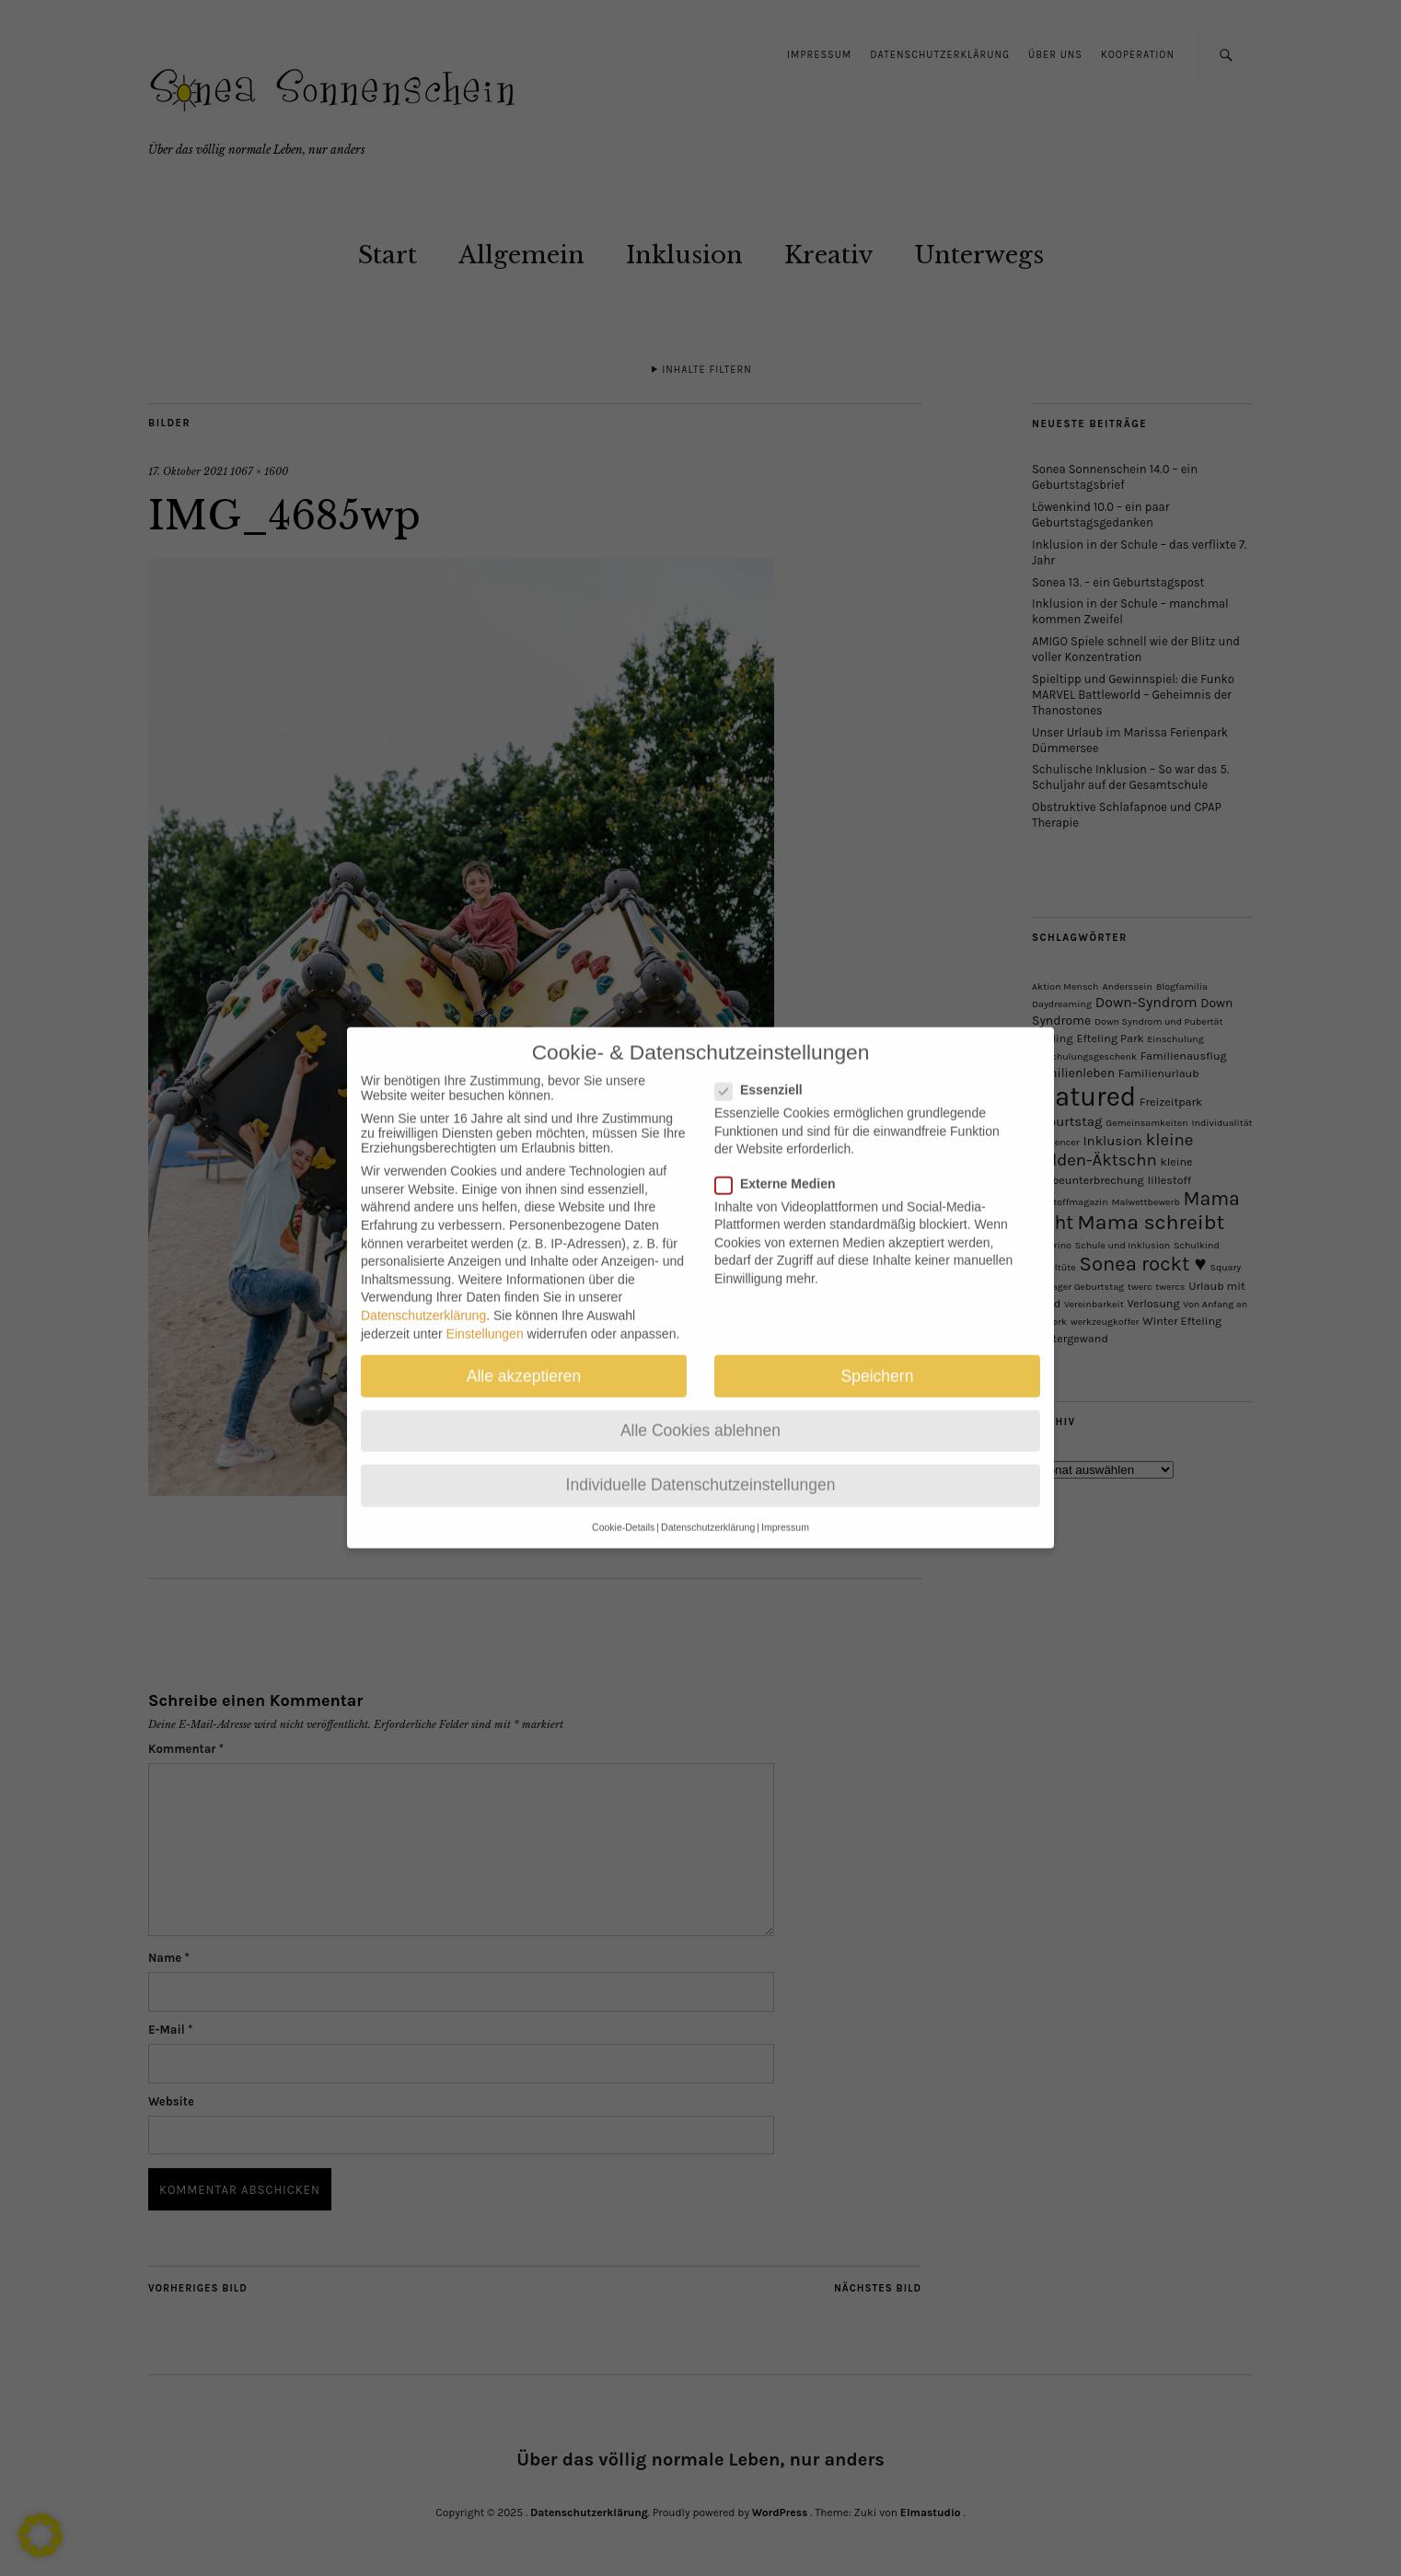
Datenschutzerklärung (423, 1298)
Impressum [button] (785, 1509)
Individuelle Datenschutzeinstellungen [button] (701, 1467)
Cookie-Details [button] (623, 1509)
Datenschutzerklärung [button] (708, 1509)
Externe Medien (782, 1165)
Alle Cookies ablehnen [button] (700, 1412)
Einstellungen (485, 1315)
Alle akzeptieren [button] (524, 1358)
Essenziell (766, 1072)
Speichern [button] (877, 1358)
